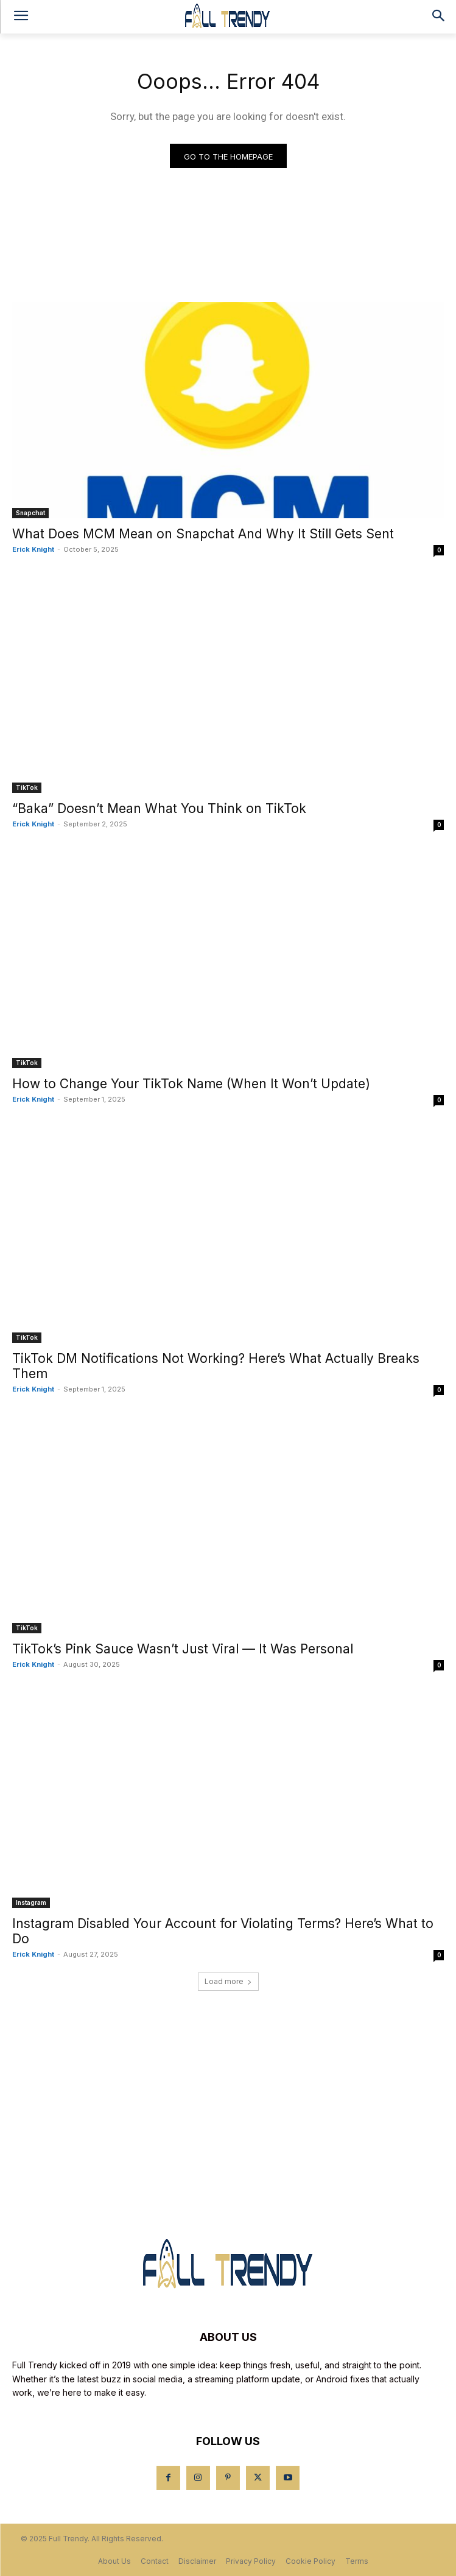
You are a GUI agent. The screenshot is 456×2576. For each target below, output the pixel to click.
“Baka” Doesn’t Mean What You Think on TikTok (159, 808)
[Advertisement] (228, 2101)
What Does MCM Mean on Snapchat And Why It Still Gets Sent (203, 533)
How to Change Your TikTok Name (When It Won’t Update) (191, 1083)
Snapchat (30, 512)
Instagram (31, 1902)
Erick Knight (33, 549)
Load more (228, 1981)
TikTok (27, 787)
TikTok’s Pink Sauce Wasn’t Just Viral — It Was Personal (182, 1648)
